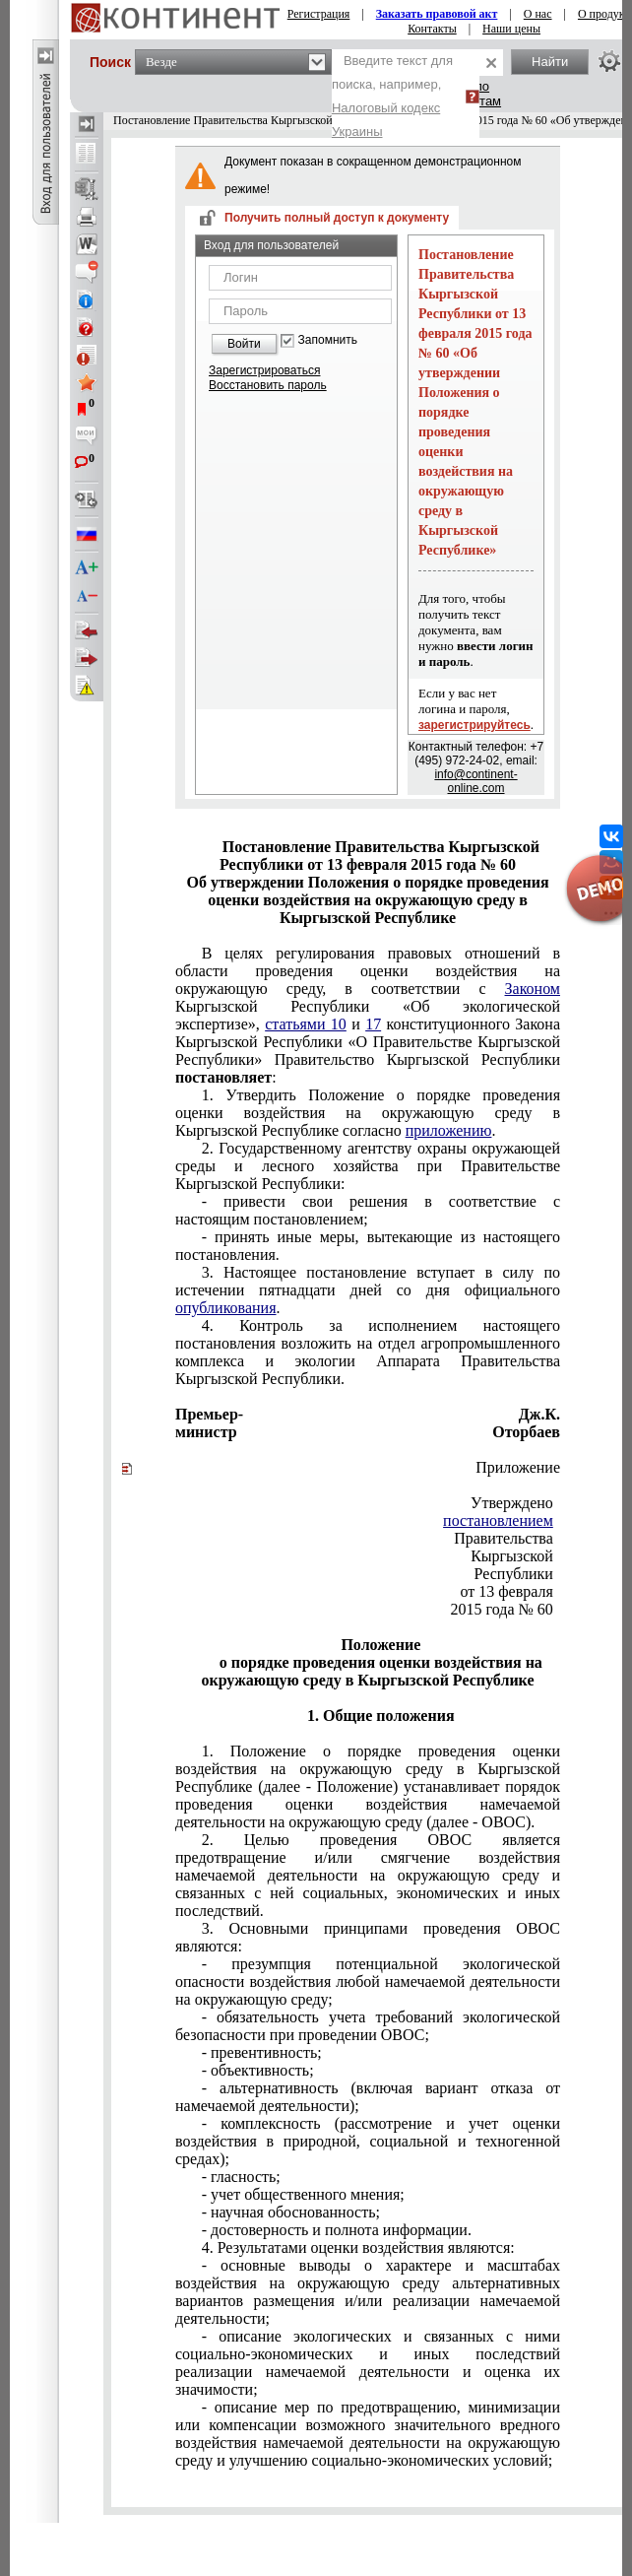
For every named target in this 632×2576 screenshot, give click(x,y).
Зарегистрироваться (264, 370)
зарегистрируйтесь (474, 725)
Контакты (432, 28)
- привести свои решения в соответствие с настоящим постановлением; (367, 1210)
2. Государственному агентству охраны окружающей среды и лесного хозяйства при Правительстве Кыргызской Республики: (367, 1166)
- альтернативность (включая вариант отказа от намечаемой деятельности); (367, 2097)
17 (373, 1024)
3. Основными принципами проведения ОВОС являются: (367, 1937)
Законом (532, 988)
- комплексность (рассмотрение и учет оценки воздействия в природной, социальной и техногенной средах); (367, 2141)
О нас (538, 14)
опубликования (226, 1307)
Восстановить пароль (268, 385)
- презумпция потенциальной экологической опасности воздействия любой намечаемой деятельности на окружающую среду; (367, 1981)
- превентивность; (262, 2052)
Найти (550, 61)
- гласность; (241, 2176)
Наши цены (511, 28)
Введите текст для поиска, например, (392, 96)
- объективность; (258, 2070)
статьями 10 (306, 1024)
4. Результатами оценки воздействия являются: (358, 2247)
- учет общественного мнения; (303, 2194)
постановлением (498, 1520)
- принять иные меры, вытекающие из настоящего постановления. (367, 1245)
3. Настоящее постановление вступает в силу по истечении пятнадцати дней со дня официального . (367, 1290)
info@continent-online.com (475, 781)
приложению (449, 1130)
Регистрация (318, 14)
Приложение (517, 1467)
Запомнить (327, 340)
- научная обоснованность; (291, 2212)
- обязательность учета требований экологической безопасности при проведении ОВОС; (367, 2026)
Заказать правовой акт (437, 14)
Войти (244, 344)
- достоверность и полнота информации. (337, 2229)
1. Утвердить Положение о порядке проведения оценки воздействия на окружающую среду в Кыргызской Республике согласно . (367, 1113)
